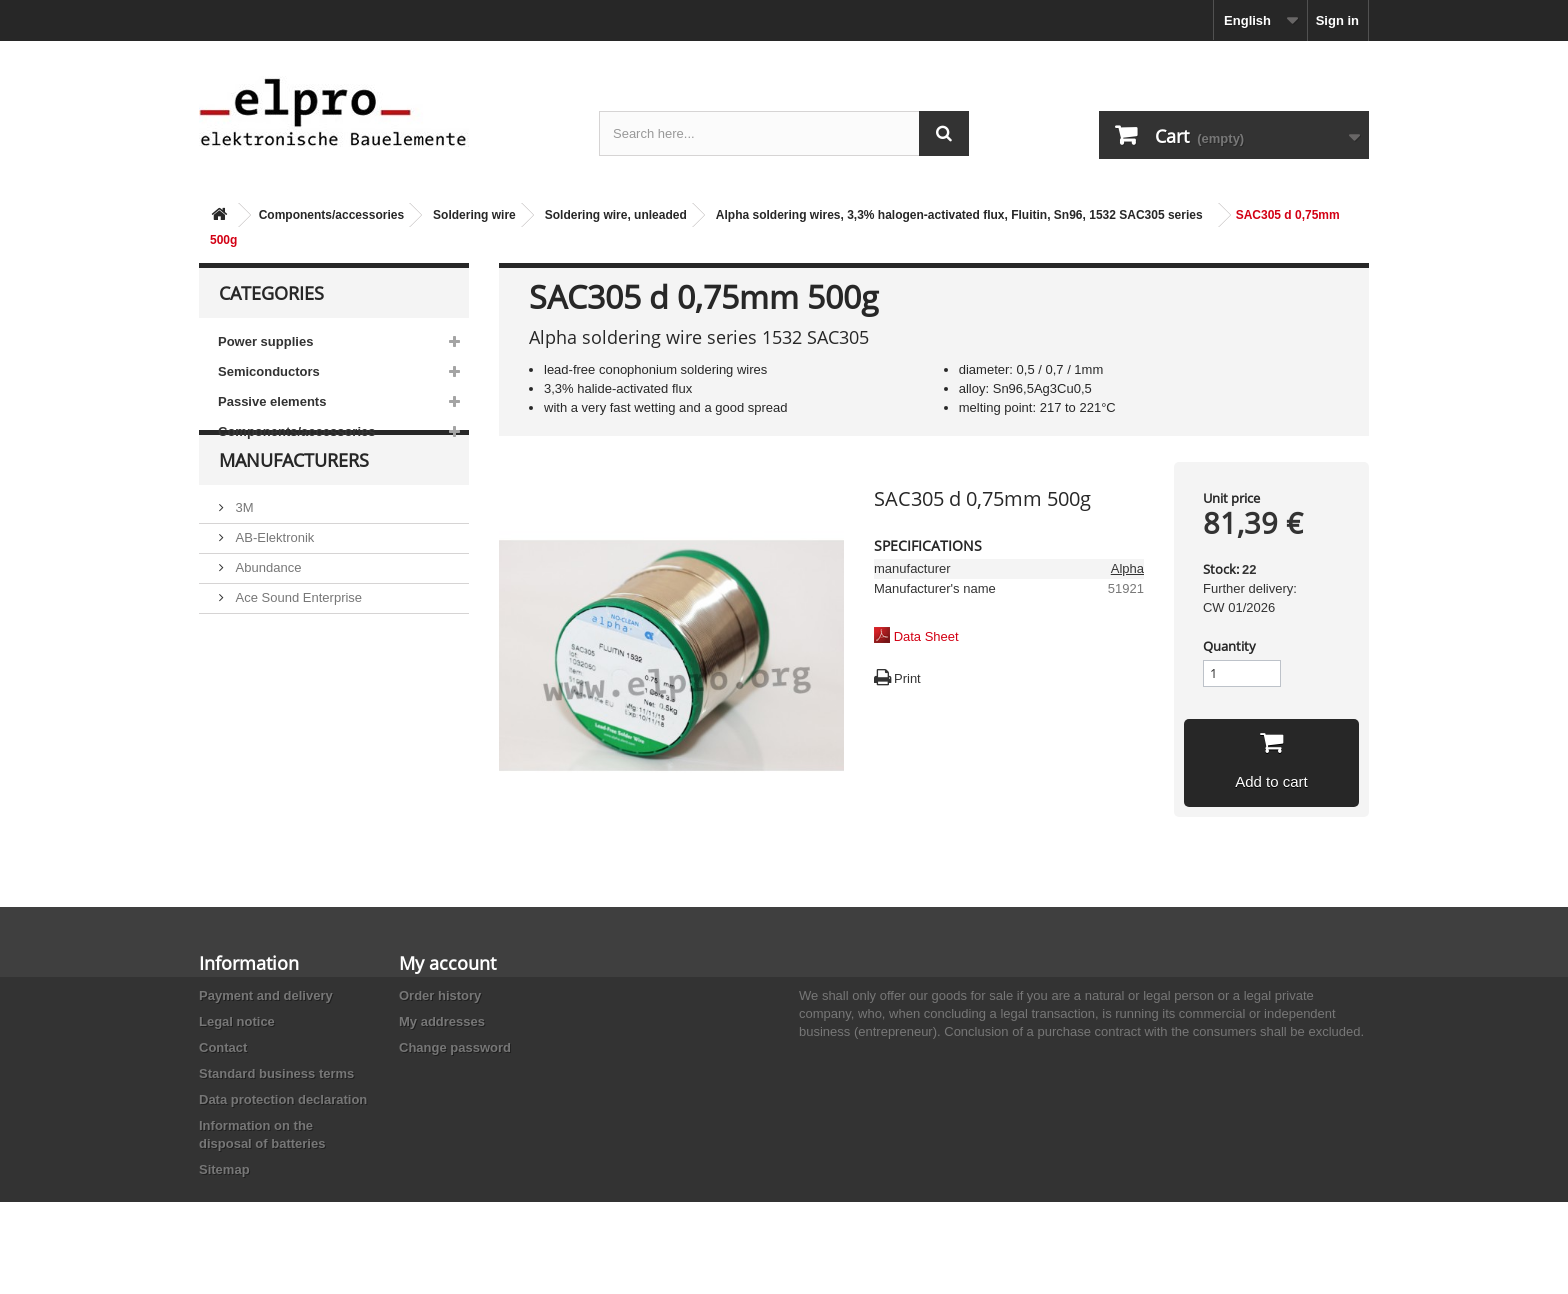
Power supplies (265, 341)
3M (243, 545)
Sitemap (224, 1169)
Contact (223, 1047)
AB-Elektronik (273, 575)
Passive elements (272, 401)
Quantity (1229, 646)
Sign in (1337, 20)
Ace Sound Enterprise (297, 635)
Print (907, 678)
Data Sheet (926, 636)
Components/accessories (331, 215)
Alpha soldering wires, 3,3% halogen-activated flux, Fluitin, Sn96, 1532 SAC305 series (959, 215)
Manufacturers (294, 506)
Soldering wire (474, 215)
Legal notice (237, 1021)
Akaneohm (265, 725)
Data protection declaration (283, 1099)
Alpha (1127, 568)
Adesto (254, 695)
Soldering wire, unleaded (616, 215)
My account (447, 963)
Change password (455, 1047)
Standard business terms (276, 1073)
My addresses (442, 1021)
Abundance (266, 605)
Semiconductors (269, 371)
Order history (440, 995)
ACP (247, 665)
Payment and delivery (266, 995)
